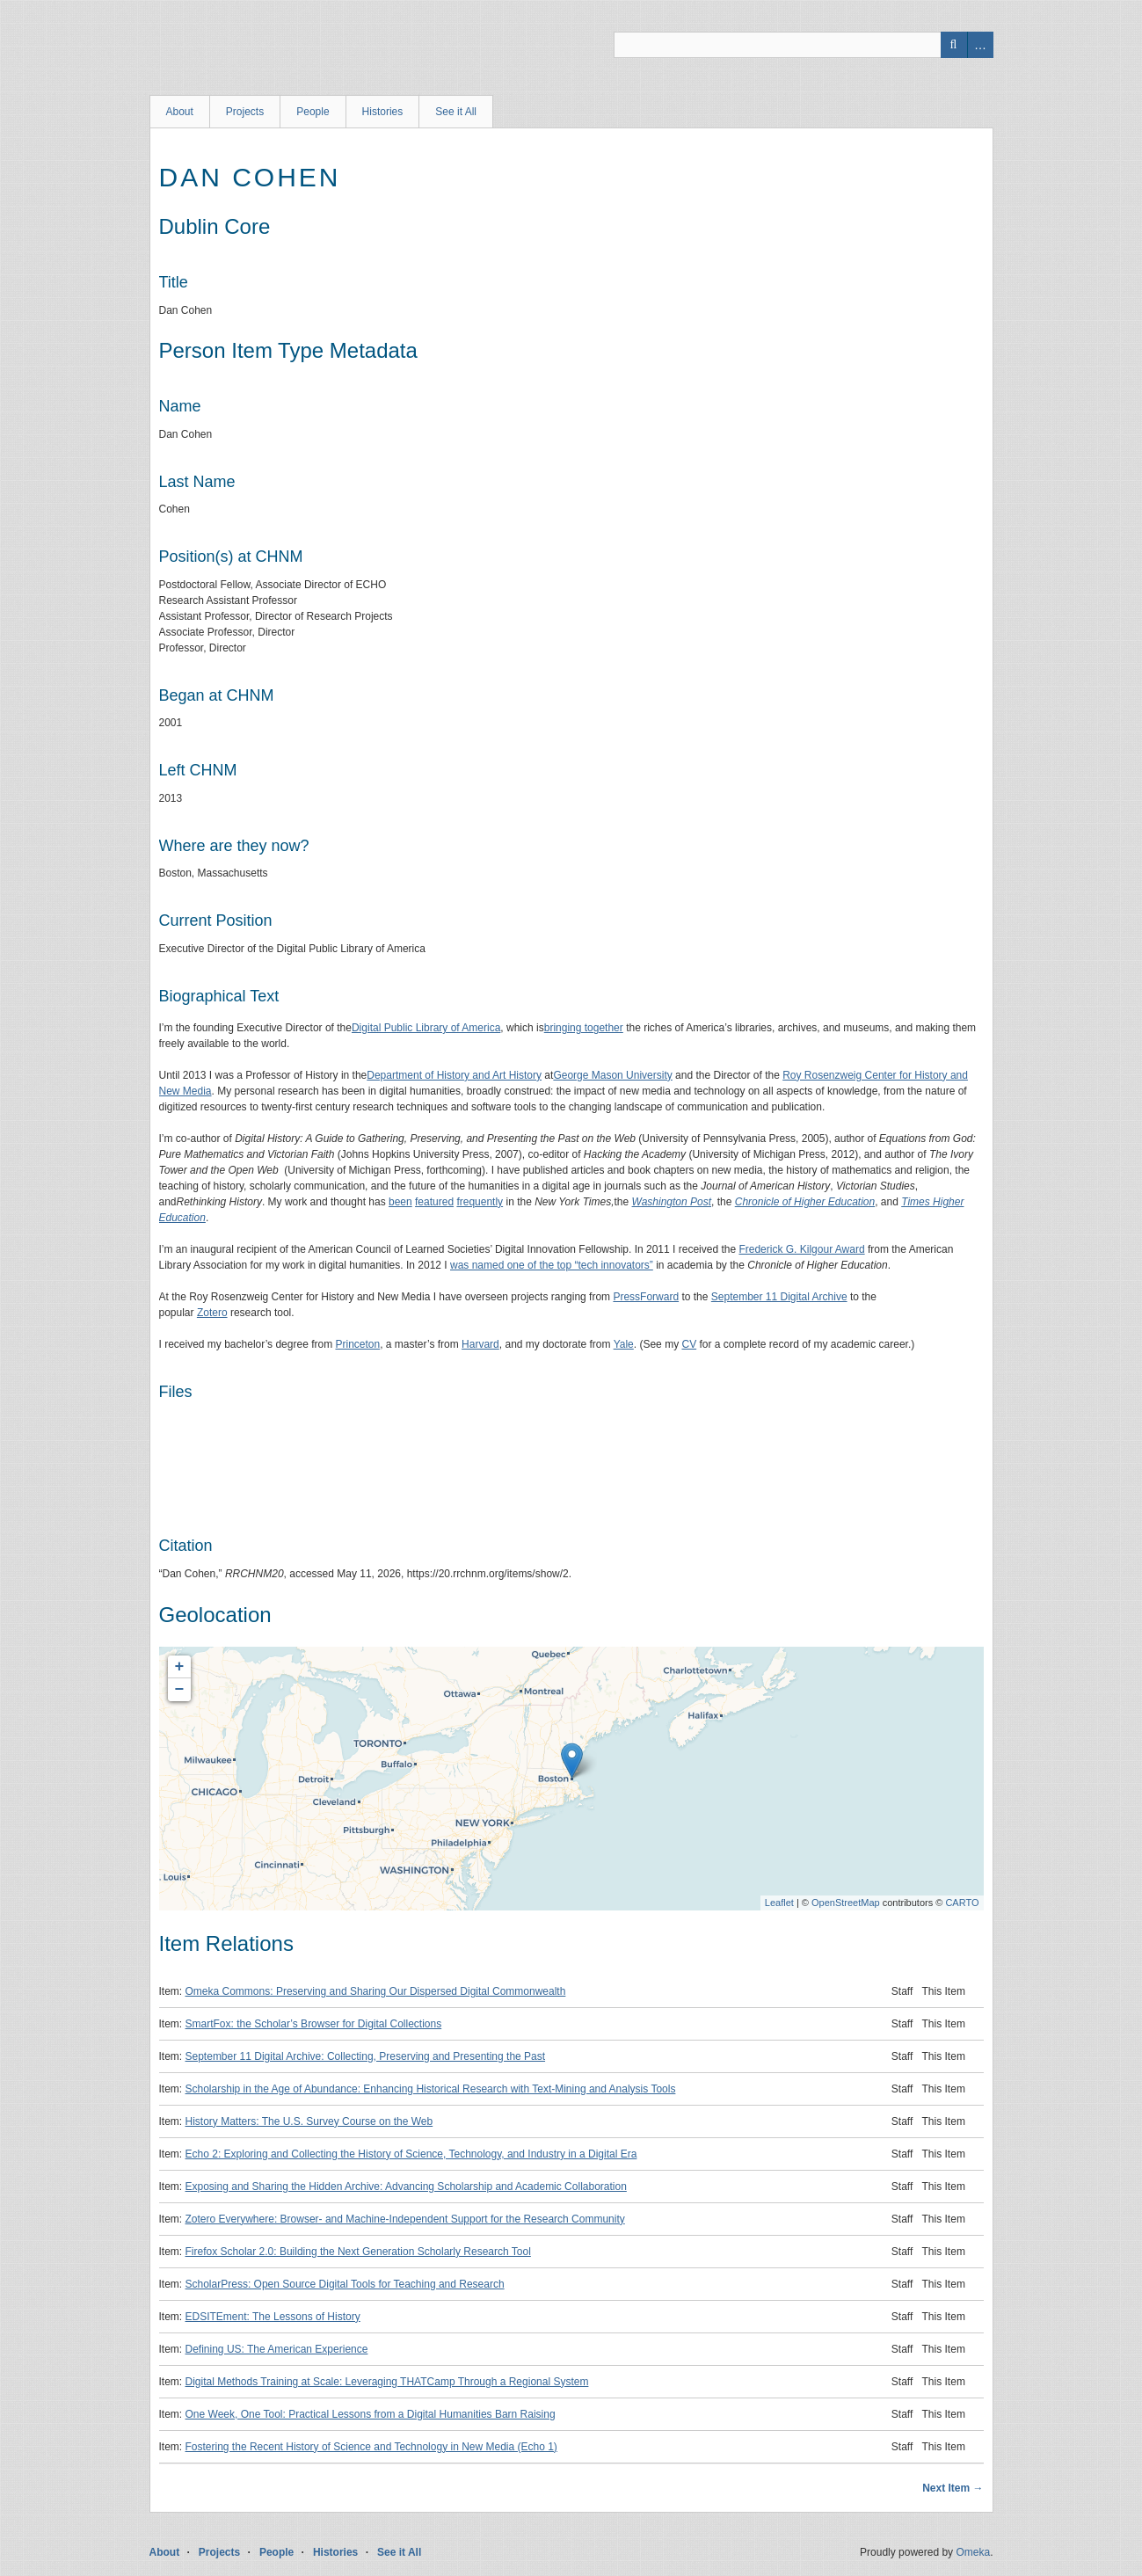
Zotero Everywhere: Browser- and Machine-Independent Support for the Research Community (405, 2219)
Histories (383, 112)
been (400, 1202)
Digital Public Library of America (426, 1028)
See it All (455, 112)
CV (688, 1344)
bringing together (583, 1028)
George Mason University (612, 1075)
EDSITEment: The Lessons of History (272, 2316)
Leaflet (779, 1902)
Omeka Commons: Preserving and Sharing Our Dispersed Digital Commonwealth (375, 1991)
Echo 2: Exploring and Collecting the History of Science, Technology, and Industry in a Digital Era (411, 2154)
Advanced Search (980, 45)
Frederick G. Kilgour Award (801, 1249)
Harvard (480, 1344)
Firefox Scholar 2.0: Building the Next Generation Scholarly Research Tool (358, 2251)
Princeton (357, 1344)
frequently (479, 1202)
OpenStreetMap (845, 1902)
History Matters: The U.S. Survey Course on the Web (309, 2121)
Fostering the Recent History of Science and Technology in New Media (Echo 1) (371, 2447)
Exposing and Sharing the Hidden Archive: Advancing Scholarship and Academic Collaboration (406, 2186)
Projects (245, 112)
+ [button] (180, 1666)
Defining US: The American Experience (276, 2349)
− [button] (180, 1689)
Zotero (212, 1312)
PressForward (646, 1297)
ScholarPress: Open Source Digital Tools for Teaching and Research (345, 2284)
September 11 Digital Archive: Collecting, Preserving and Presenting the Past (365, 2056)
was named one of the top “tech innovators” (551, 1265)
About (179, 112)
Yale (624, 1344)
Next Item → (952, 2488)
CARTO (961, 1902)
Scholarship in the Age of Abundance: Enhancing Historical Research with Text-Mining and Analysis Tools (430, 2089)
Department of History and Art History (454, 1075)
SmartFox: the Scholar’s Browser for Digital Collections (313, 2024)
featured (434, 1202)
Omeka (973, 2552)
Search (954, 45)
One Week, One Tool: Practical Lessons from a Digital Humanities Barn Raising (370, 2414)
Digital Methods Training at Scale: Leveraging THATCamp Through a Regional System (387, 2382)
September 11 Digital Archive (779, 1297)
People (312, 112)
